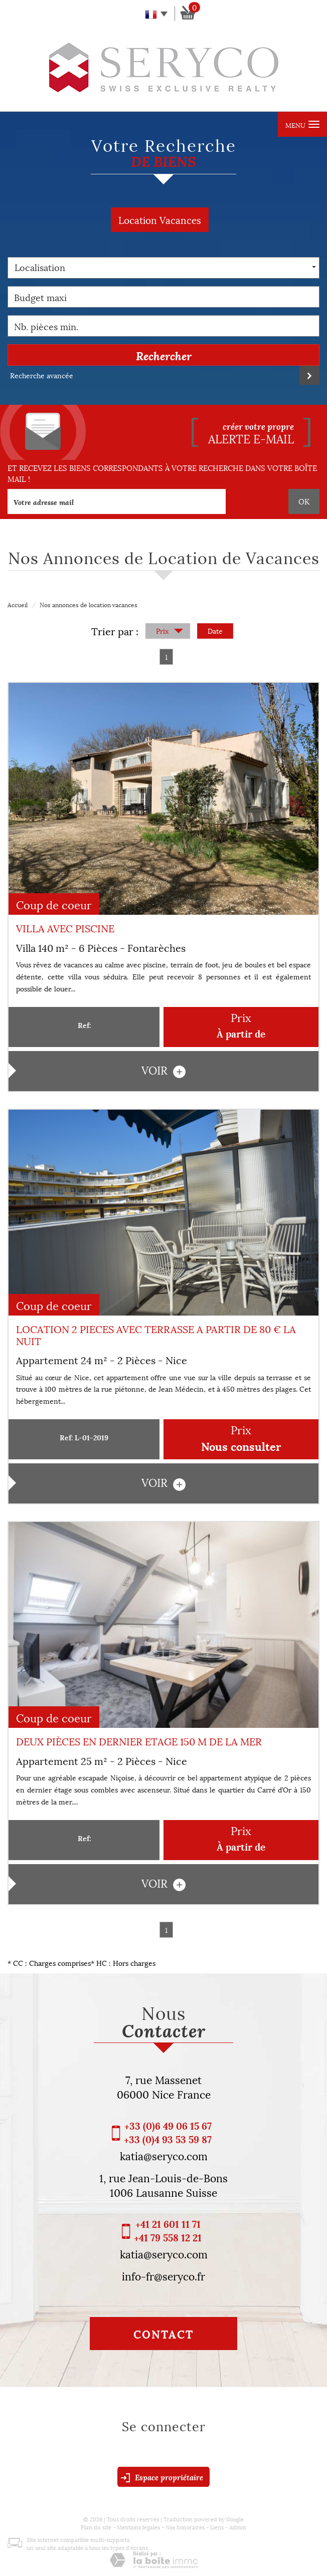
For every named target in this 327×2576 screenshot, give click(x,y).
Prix (169, 631)
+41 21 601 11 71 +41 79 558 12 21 (168, 2230)
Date (215, 630)
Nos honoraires (185, 2526)
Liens (217, 2526)
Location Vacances (159, 219)
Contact (163, 2333)
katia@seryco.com (164, 2155)
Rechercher (164, 355)
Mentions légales (138, 2526)
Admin (237, 2526)
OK (303, 501)
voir (163, 1069)
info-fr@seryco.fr (163, 2275)
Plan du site (96, 2526)
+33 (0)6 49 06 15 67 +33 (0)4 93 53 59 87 (168, 2132)
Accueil (18, 604)
